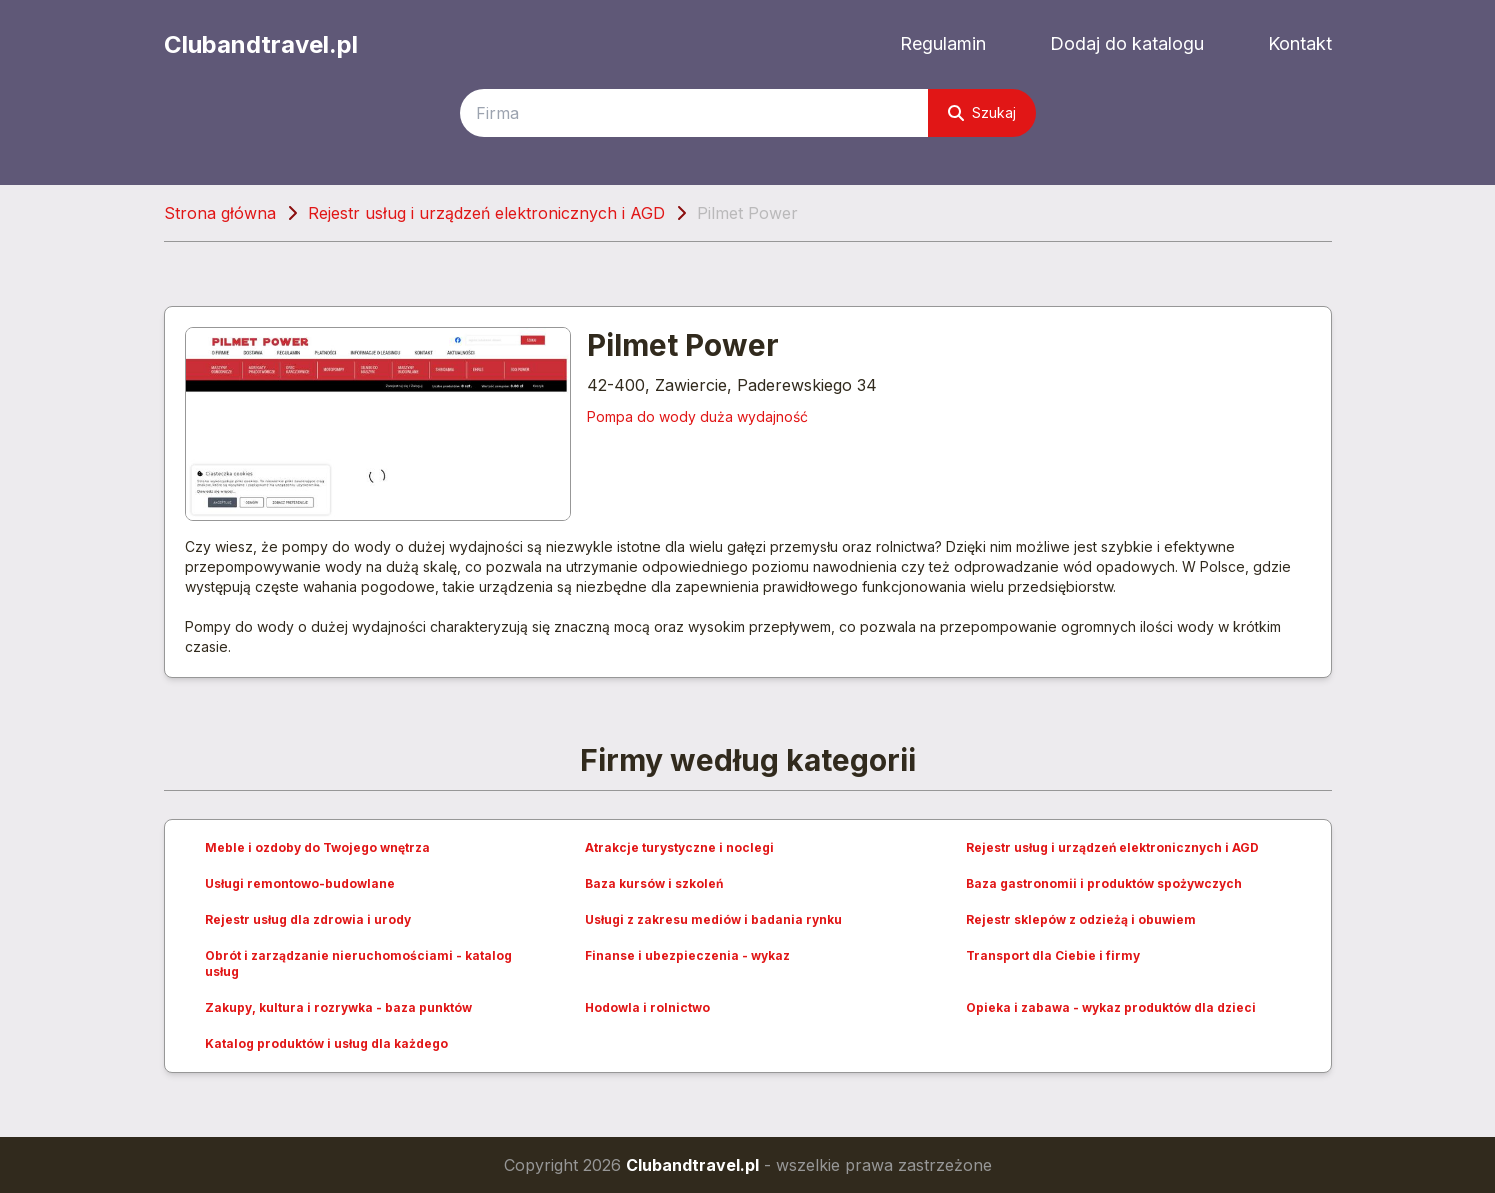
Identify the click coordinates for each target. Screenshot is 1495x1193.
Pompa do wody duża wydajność (697, 416)
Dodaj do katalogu (1127, 43)
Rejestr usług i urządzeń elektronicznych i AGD (486, 213)
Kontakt (1300, 43)
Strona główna (220, 213)
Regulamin (943, 43)
